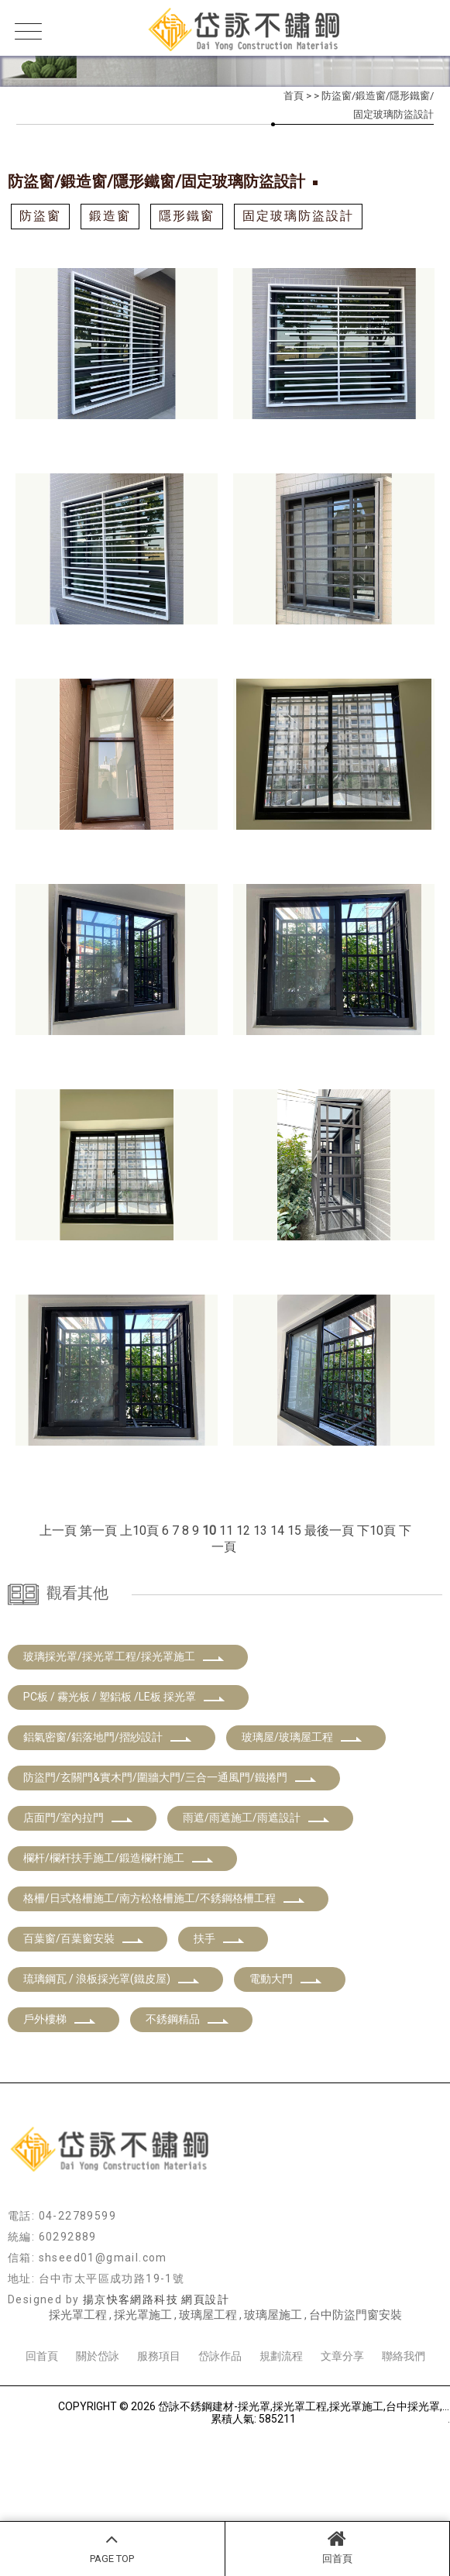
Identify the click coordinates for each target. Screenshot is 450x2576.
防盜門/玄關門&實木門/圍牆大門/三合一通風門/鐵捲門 (170, 1858)
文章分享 (342, 2437)
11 (226, 1530)
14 (277, 1530)
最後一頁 (329, 1530)
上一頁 (58, 1530)
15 (294, 1530)
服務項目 (158, 2437)
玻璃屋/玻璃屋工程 (302, 1818)
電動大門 (285, 2060)
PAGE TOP (112, 2546)
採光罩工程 (78, 2396)
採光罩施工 (143, 2396)
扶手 (219, 2020)
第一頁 (98, 1530)
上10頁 (139, 1530)
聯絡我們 (403, 2437)
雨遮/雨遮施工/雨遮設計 (256, 1899)
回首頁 (337, 2546)
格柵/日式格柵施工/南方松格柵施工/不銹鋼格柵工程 (164, 1979)
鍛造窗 (110, 215)
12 (243, 1530)
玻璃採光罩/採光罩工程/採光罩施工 (124, 1738)
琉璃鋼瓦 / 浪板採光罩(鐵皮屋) (111, 2060)
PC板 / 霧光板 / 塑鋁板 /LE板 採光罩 (124, 1778)
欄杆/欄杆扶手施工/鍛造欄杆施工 (118, 1939)
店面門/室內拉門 (78, 1899)
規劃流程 (281, 2437)
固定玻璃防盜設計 (298, 215)
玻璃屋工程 (208, 2396)
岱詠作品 (220, 2437)
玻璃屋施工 (273, 2396)
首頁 (293, 95)
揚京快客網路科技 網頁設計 (156, 2381)
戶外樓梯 (59, 2100)
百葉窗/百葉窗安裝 (83, 2020)
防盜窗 (40, 215)
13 (260, 1530)
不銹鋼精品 (187, 2100)
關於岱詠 (97, 2437)
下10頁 (376, 1530)
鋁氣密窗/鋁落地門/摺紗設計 (107, 1818)
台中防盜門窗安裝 (355, 2396)
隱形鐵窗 (187, 215)
